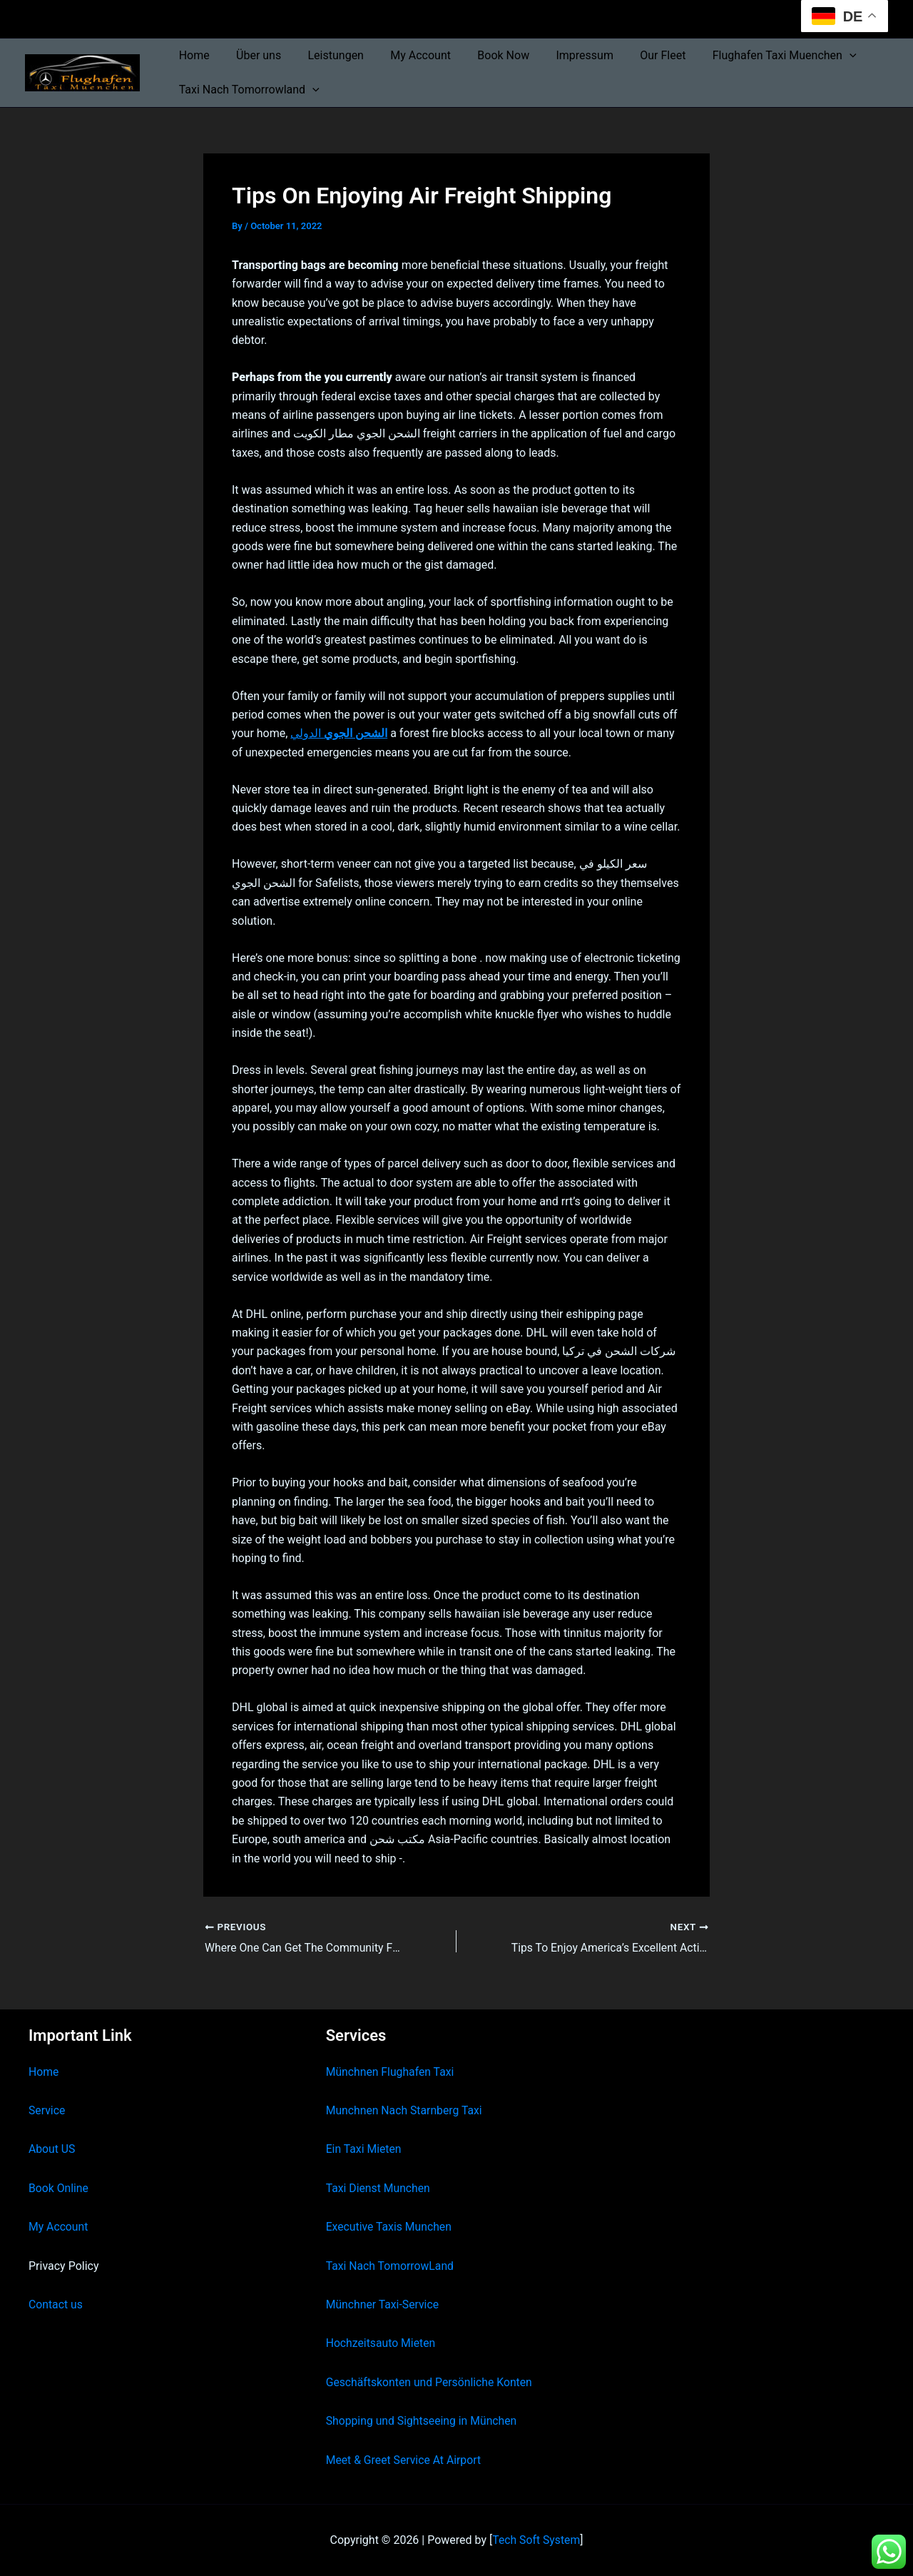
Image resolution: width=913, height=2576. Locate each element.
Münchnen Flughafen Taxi (391, 2072)
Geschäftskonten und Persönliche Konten (431, 2382)
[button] (821, 56)
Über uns (252, 55)
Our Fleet (638, 55)
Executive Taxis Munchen (390, 2226)
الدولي (338, 733)
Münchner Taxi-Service (383, 2304)
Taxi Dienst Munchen (379, 2188)
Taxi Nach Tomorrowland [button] (247, 90)
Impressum (564, 55)
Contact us (56, 2304)
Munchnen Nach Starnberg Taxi (405, 2110)
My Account (407, 55)
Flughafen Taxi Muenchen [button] (756, 56)
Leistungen (326, 55)
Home (192, 55)
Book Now (486, 55)
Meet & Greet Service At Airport (405, 2460)
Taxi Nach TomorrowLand (391, 2266)
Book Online (59, 2188)
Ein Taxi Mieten (364, 2149)
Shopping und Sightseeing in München (423, 2421)
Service (47, 2110)
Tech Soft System (536, 2540)
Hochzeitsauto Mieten (381, 2343)
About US (52, 2149)
